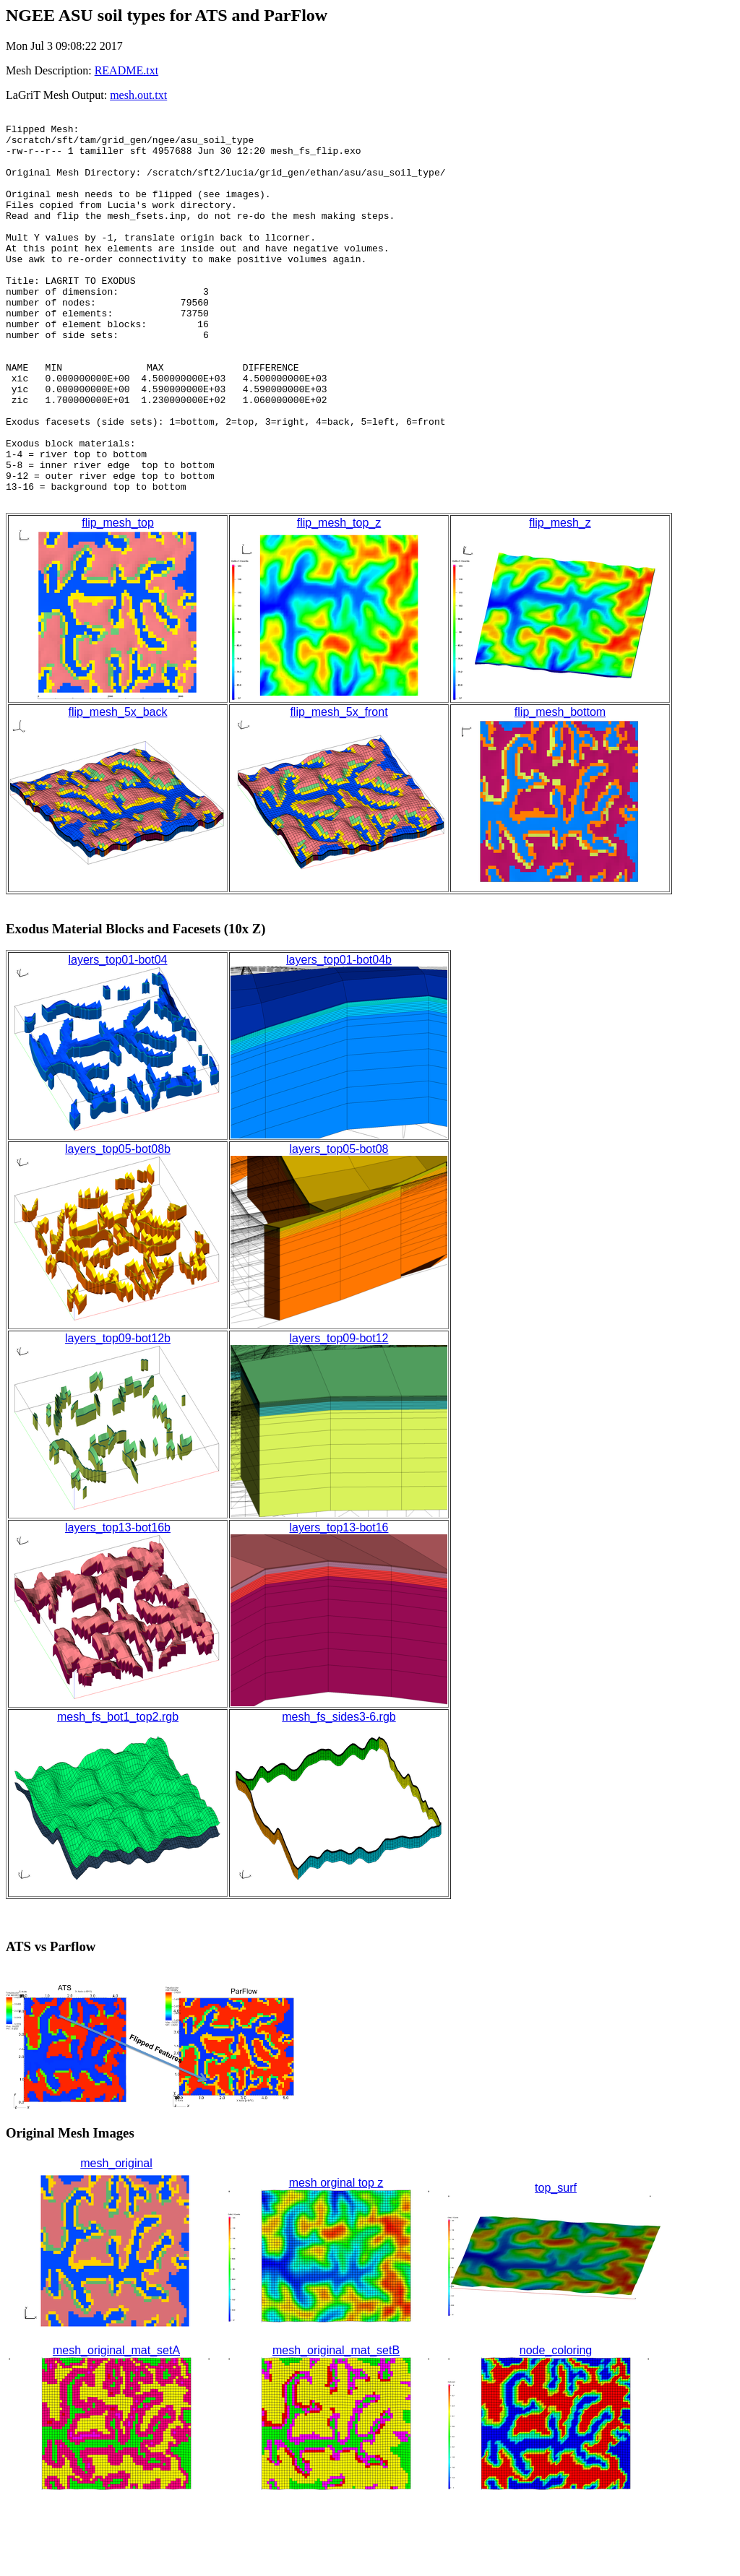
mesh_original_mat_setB (336, 2428)
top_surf (556, 2266)
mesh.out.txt (138, 95)
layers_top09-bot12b (118, 1416)
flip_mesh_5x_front (338, 790)
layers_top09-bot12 (339, 1416)
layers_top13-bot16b (118, 1605)
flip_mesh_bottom (560, 790)
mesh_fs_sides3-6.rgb (338, 1795)
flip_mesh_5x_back (118, 790)
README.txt (126, 70)
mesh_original (116, 2241)
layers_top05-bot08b (118, 1227)
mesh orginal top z (336, 2261)
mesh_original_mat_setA (116, 2428)
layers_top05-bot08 (339, 1227)
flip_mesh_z (559, 601)
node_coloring (556, 2428)
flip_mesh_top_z (339, 601)
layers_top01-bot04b (339, 1038)
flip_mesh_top (118, 601)
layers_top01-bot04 (118, 1038)
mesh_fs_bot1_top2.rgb (117, 1795)
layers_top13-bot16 (339, 1605)
